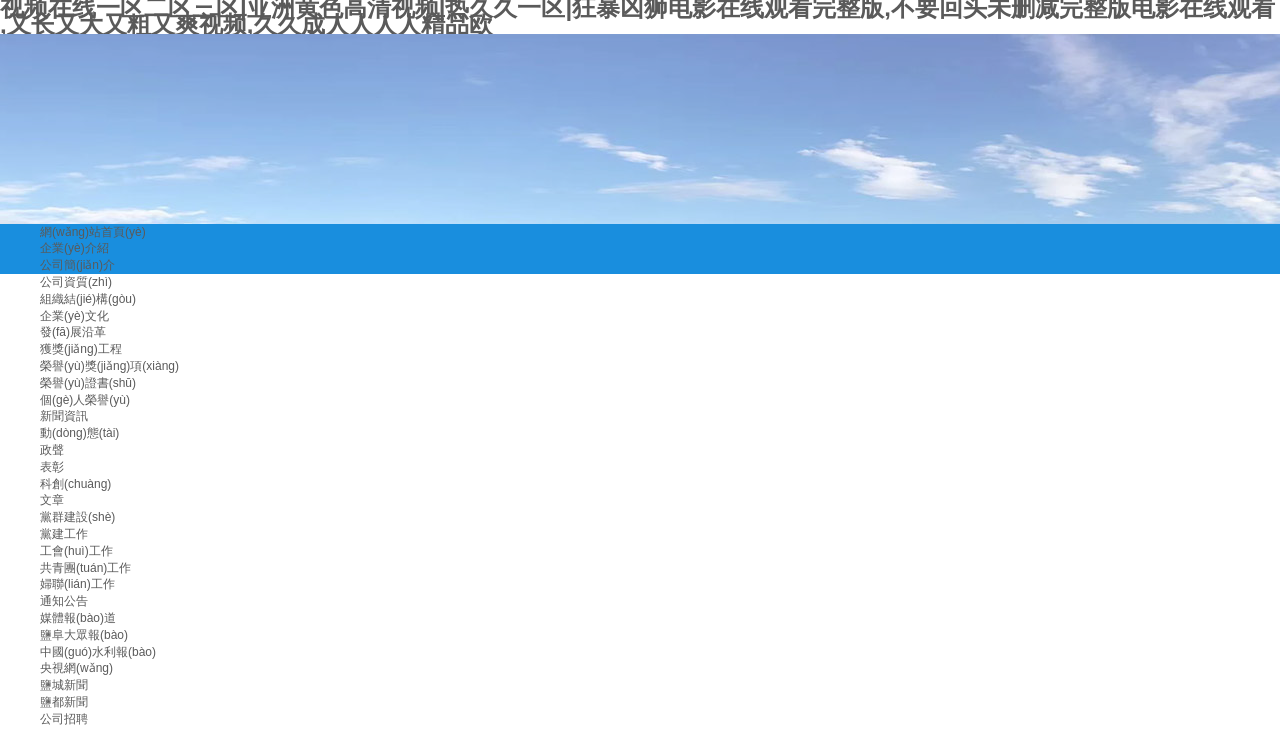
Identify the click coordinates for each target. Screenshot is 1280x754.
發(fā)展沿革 (73, 332)
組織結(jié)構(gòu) (88, 299)
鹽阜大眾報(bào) (84, 635)
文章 (52, 500)
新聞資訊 (64, 416)
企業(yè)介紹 (74, 248)
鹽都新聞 (64, 702)
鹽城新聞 (64, 685)
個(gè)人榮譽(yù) (85, 400)
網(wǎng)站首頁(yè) (93, 232)
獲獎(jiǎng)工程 (81, 349)
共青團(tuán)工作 (85, 568)
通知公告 (64, 601)
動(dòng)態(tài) (79, 433)
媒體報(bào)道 (78, 618)
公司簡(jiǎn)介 (77, 265)
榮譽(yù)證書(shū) (88, 383)
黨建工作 (64, 534)
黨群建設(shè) (77, 517)
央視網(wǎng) (76, 668)
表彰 (52, 467)
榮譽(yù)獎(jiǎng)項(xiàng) (109, 366)
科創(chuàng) (75, 484)
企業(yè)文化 (74, 316)
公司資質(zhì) (76, 282)
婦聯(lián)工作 (77, 584)
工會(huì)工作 (76, 551)
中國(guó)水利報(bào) (98, 652)
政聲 (52, 450)
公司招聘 (64, 719)
